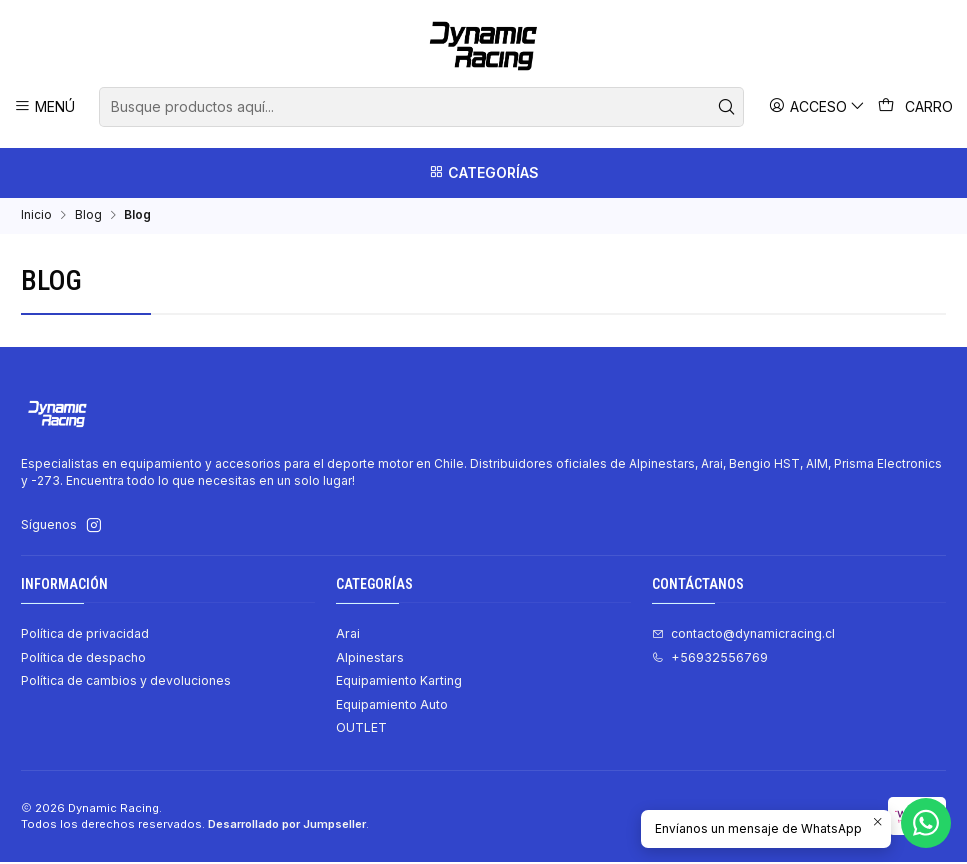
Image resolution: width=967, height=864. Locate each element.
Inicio (36, 217)
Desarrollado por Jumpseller (287, 826)
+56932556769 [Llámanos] (710, 659)
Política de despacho (83, 659)
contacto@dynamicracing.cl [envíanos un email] (743, 635)
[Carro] (916, 107)
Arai (348, 635)
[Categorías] (483, 173)
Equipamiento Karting (399, 682)
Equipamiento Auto (392, 706)
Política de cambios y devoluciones (126, 682)
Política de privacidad (85, 635)
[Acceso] (817, 106)
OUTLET (361, 729)
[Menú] (45, 106)
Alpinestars (370, 659)
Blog (88, 217)
